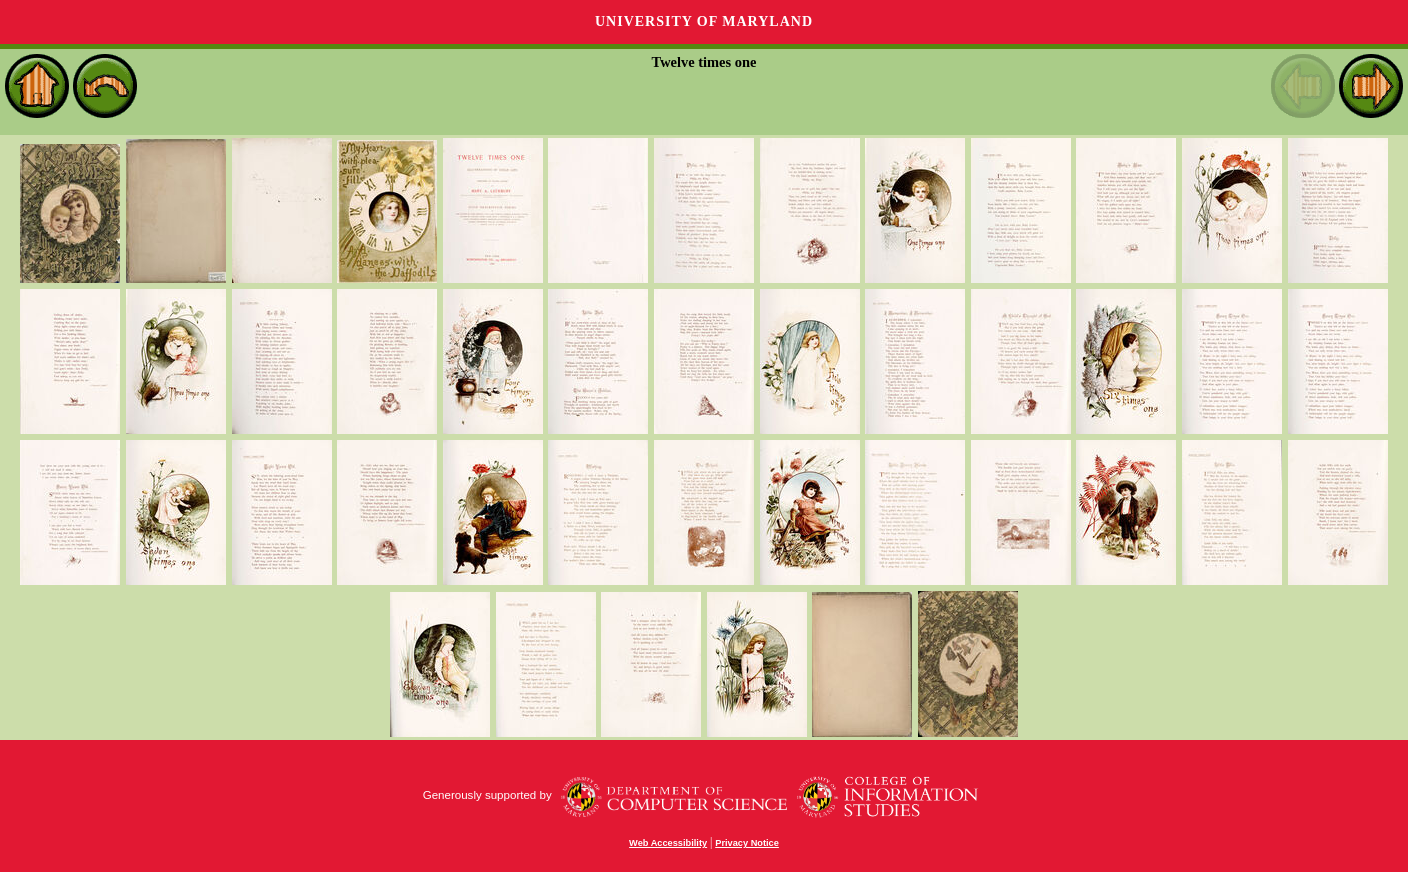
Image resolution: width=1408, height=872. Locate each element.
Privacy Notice (747, 843)
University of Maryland (704, 21)
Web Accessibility (668, 843)
